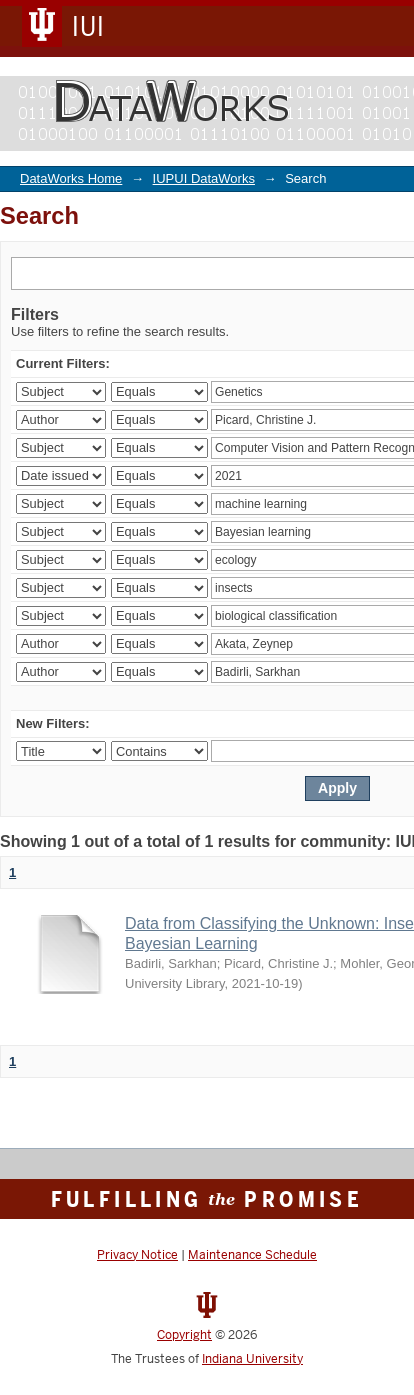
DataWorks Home (71, 178)
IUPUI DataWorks (204, 178)
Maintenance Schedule (252, 1255)
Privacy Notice (137, 1255)
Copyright (184, 1335)
